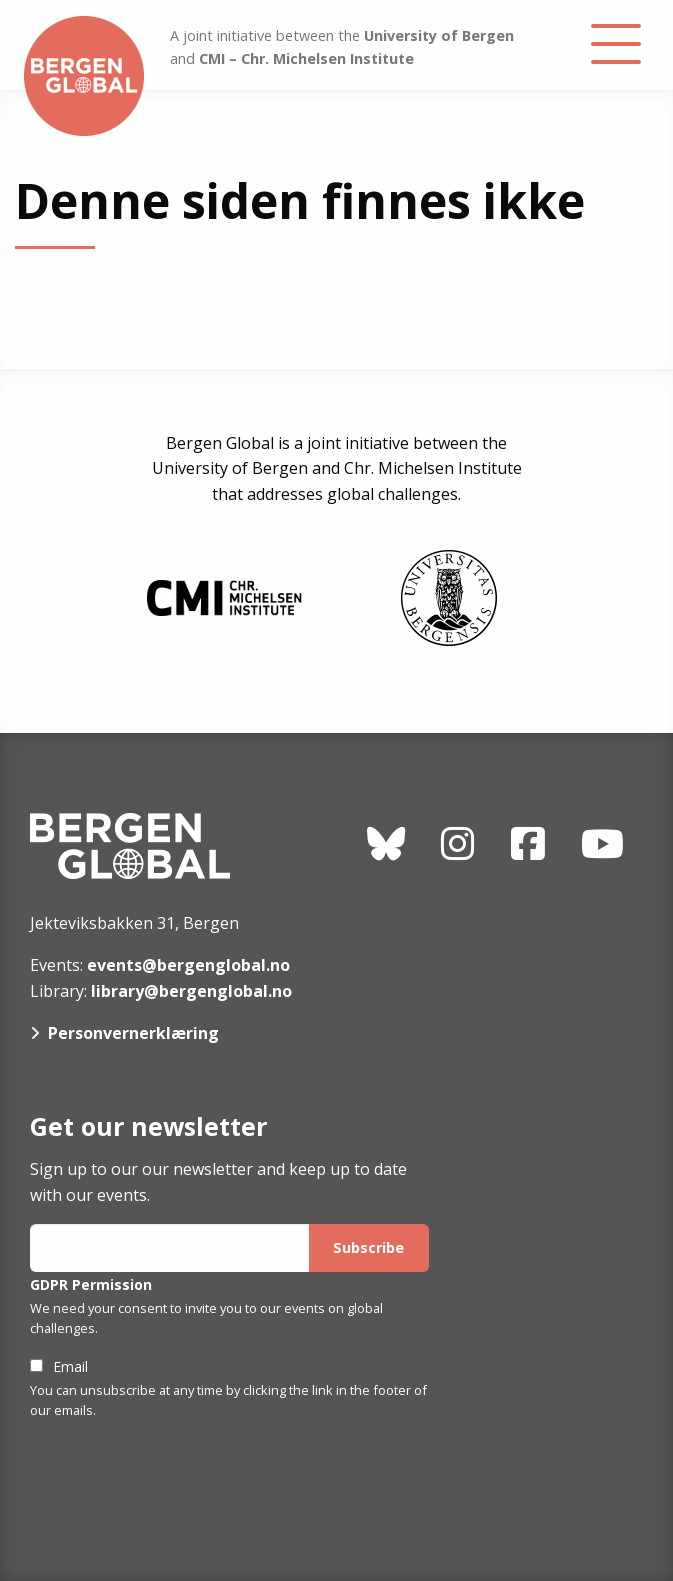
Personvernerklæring (133, 1033)
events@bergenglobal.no (188, 965)
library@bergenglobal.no (191, 991)
